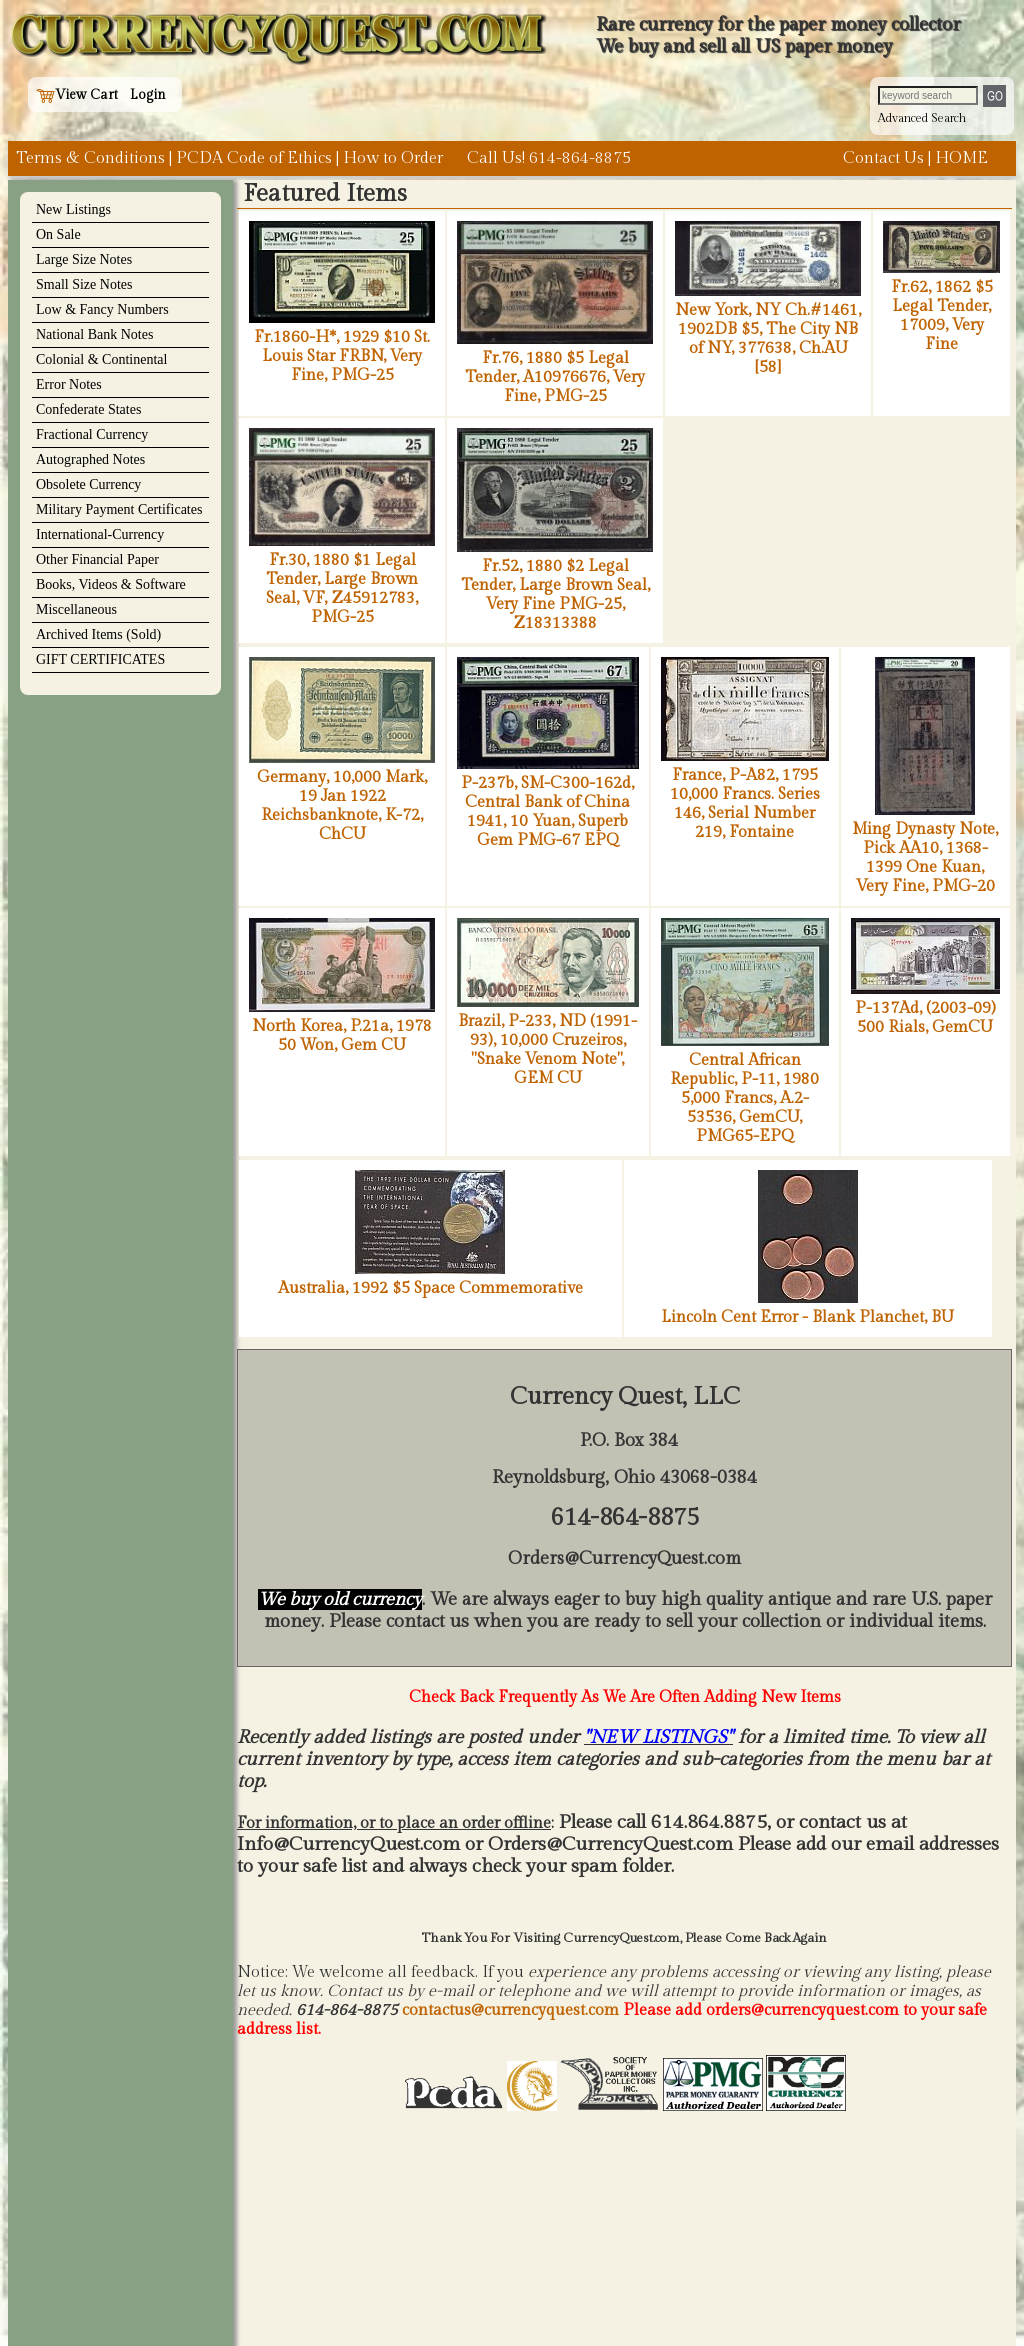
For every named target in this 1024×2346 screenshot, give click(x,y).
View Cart (77, 95)
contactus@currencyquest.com (510, 2010)
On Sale (58, 234)
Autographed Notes (90, 459)
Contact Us (883, 158)
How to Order (393, 158)
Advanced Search (922, 118)
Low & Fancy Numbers (102, 309)
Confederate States (88, 409)
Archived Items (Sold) (98, 634)
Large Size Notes (84, 259)
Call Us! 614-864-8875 (549, 158)
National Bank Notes (94, 334)
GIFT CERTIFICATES (100, 659)
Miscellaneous (76, 609)
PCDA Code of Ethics (254, 158)
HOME (961, 158)
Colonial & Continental (101, 359)
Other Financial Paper (97, 559)
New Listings (73, 209)
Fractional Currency (92, 434)
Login (148, 95)
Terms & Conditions (90, 158)
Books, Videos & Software (111, 584)
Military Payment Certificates (119, 509)
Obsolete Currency (88, 484)
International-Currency (100, 534)
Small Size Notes (84, 284)
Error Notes (69, 384)
